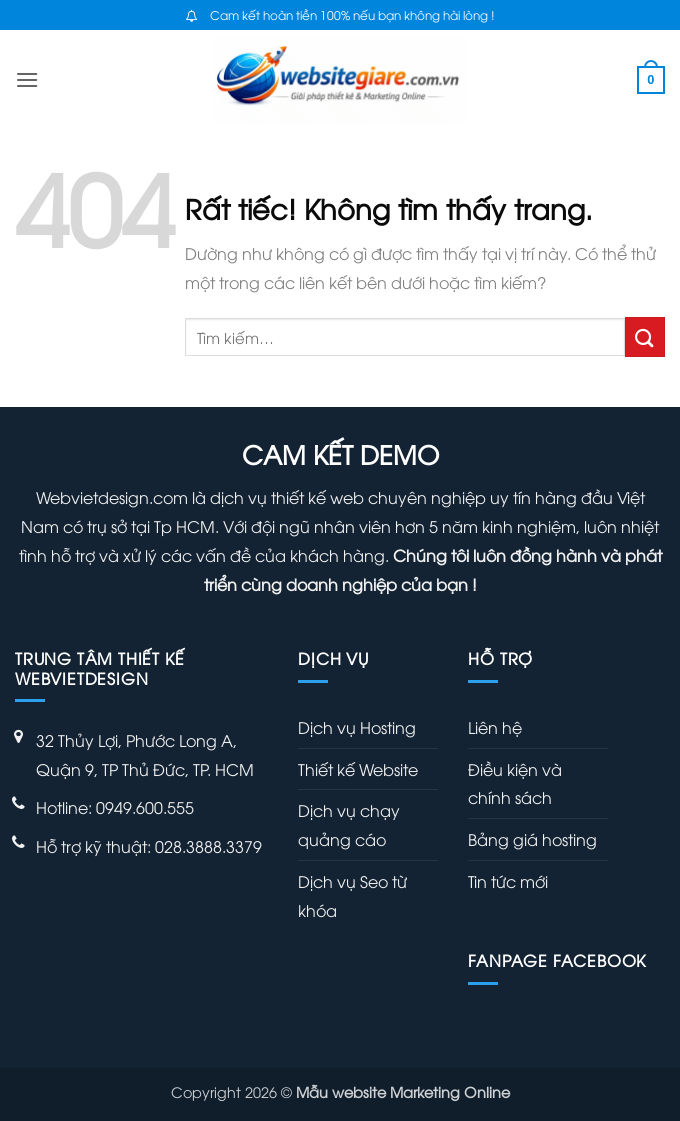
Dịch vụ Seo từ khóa (352, 895)
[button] (27, 79)
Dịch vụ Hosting (357, 727)
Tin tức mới (508, 881)
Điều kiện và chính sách (515, 783)
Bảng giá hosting (532, 839)
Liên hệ (495, 727)
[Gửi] (645, 336)
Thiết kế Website (358, 769)
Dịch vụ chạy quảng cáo (349, 824)
